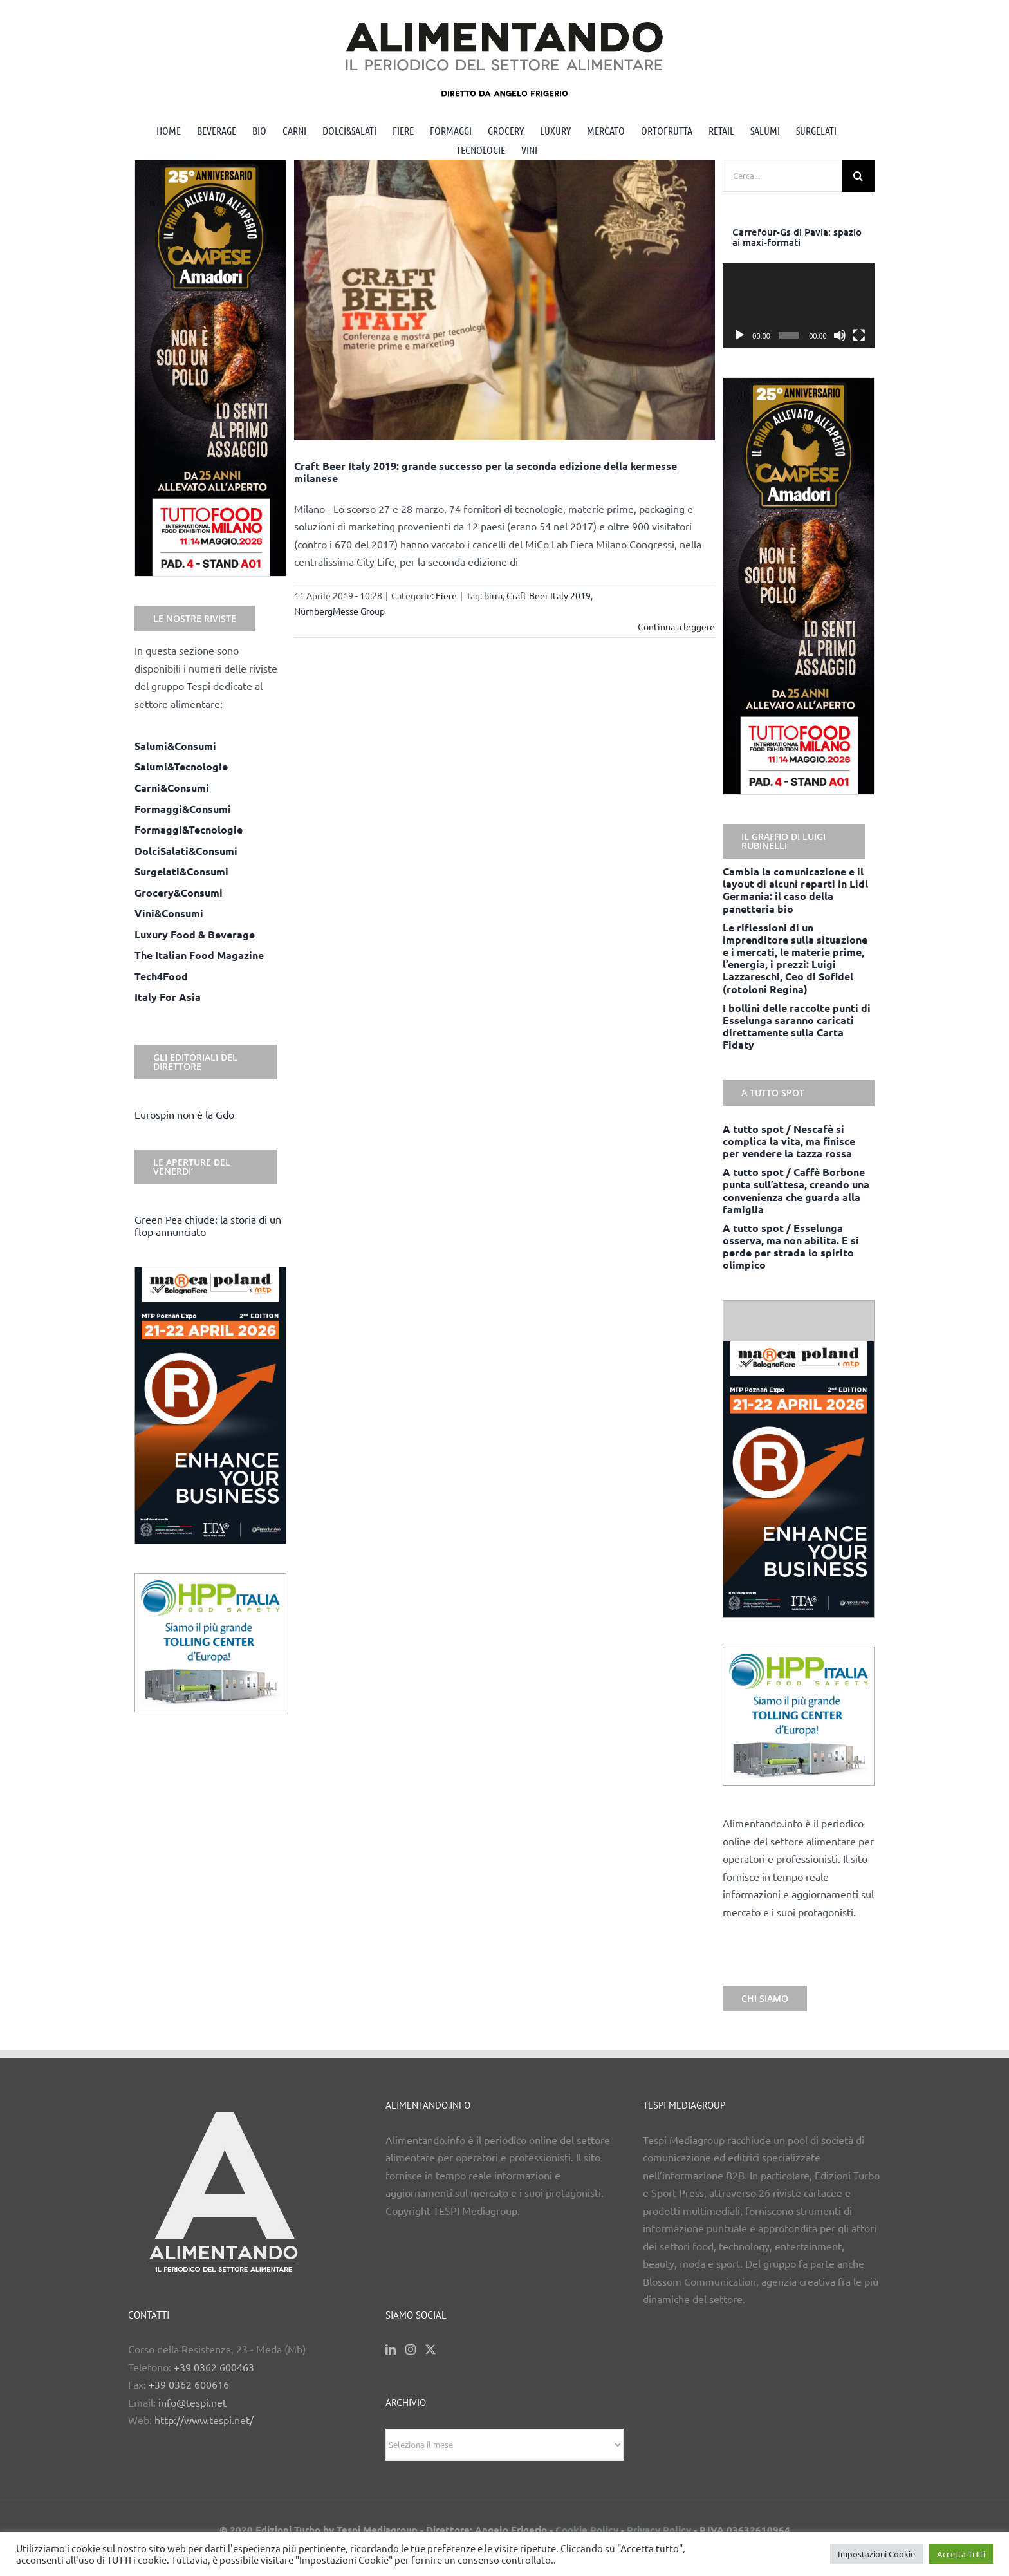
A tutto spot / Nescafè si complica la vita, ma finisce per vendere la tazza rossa (789, 1141)
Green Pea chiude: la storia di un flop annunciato (207, 1225)
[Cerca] (858, 176)
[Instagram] (410, 2349)
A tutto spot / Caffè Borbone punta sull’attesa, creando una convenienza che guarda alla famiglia (796, 1190)
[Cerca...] (782, 176)
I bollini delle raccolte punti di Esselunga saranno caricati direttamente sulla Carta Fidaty (797, 1026)
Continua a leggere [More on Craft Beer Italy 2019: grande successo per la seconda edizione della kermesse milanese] (676, 626)
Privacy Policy (659, 2529)
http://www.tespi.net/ (204, 2419)
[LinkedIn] (390, 2349)
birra (493, 595)
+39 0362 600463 (214, 2366)
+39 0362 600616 (189, 2384)
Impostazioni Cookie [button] (876, 2553)
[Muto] (839, 335)
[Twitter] (430, 2349)
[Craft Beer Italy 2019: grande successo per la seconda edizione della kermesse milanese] (505, 300)
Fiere (446, 595)
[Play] (739, 335)
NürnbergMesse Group (339, 611)
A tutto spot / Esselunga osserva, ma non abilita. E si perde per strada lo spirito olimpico (791, 1246)
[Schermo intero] (859, 335)
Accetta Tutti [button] (961, 2553)
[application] (799, 306)
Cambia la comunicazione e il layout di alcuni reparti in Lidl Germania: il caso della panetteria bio (795, 889)
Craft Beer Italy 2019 (548, 595)
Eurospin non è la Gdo (184, 1114)
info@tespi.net (192, 2402)
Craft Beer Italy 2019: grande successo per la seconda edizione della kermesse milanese (485, 472)
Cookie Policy (586, 2529)
